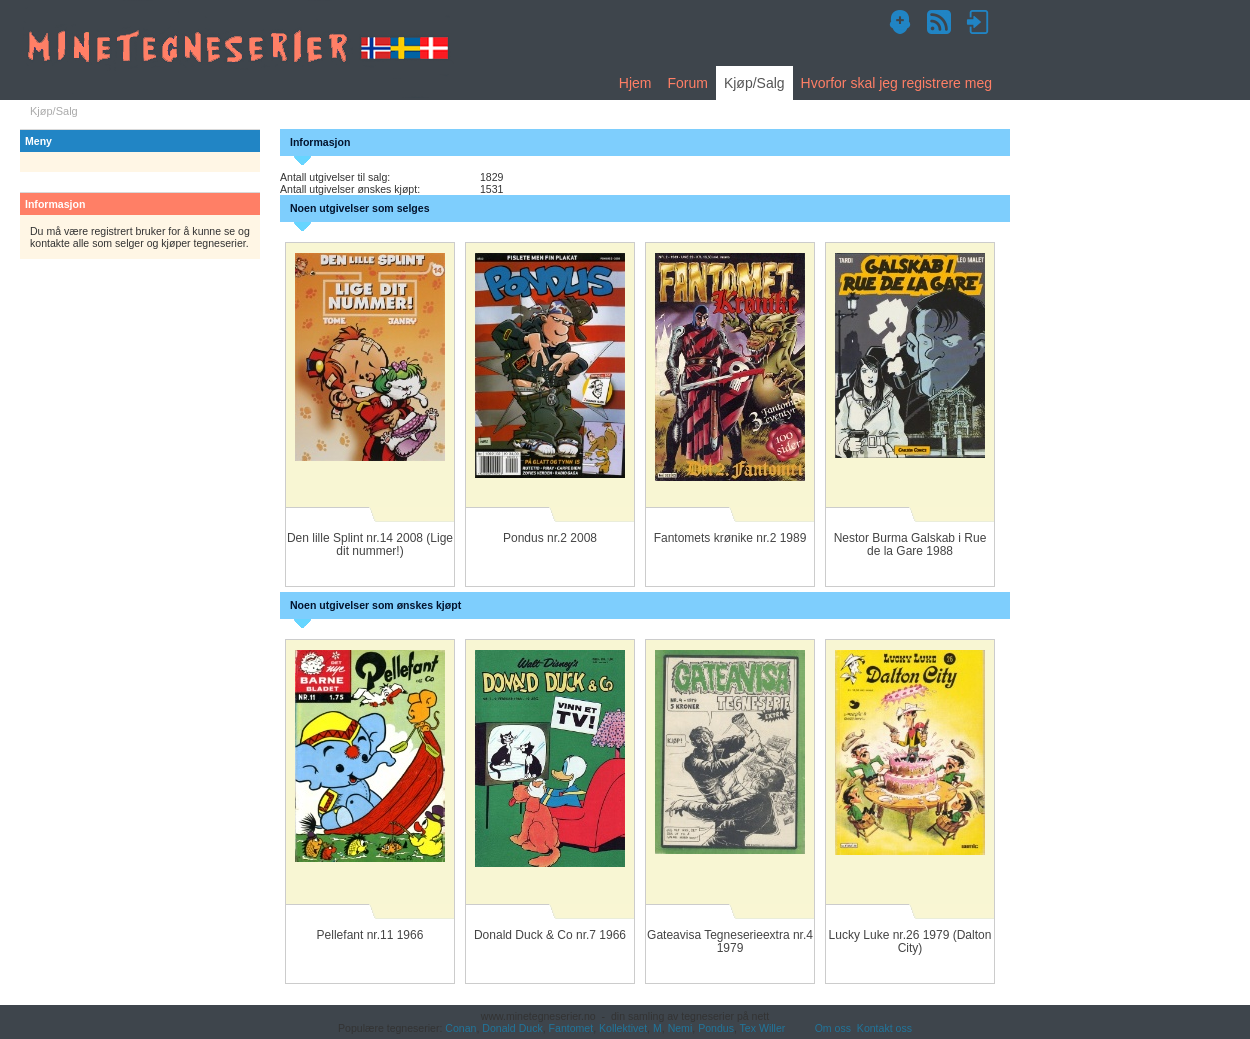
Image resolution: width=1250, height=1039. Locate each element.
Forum (687, 83)
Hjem (635, 83)
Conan (460, 1028)
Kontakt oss (884, 1028)
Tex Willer (763, 1028)
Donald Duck (512, 1028)
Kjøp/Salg (754, 83)
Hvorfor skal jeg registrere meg (896, 83)
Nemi (680, 1028)
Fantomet (571, 1028)
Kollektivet (623, 1028)
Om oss (833, 1028)
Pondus (716, 1028)
